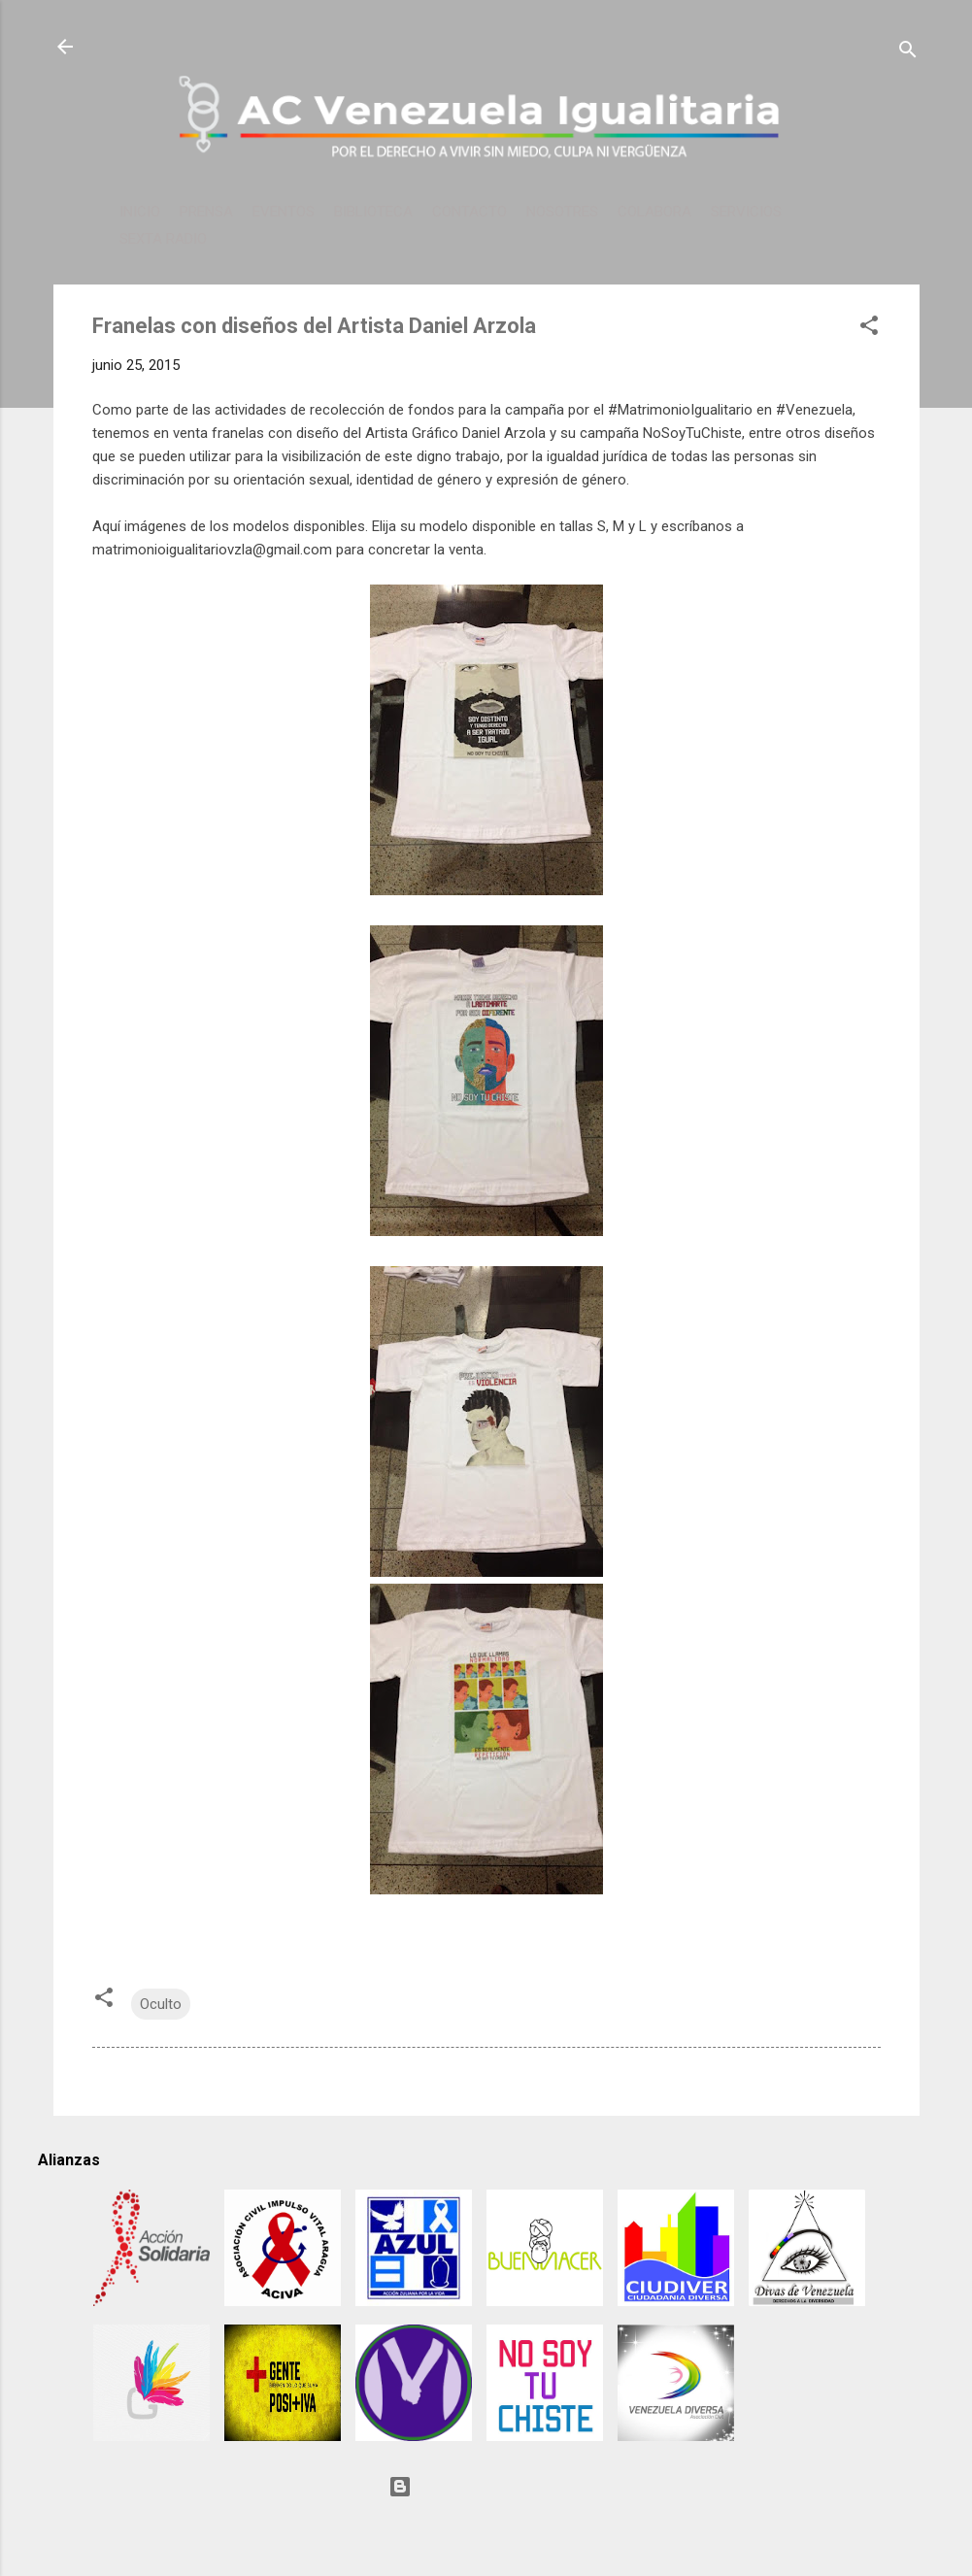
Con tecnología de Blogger (486, 2486)
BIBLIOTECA (373, 211)
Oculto (161, 2004)
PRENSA (206, 211)
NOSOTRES (562, 211)
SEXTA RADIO (163, 239)
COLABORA (654, 211)
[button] (869, 329)
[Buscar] (908, 53)
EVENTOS (283, 211)
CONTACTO (469, 211)
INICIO (139, 211)
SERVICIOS (746, 211)
